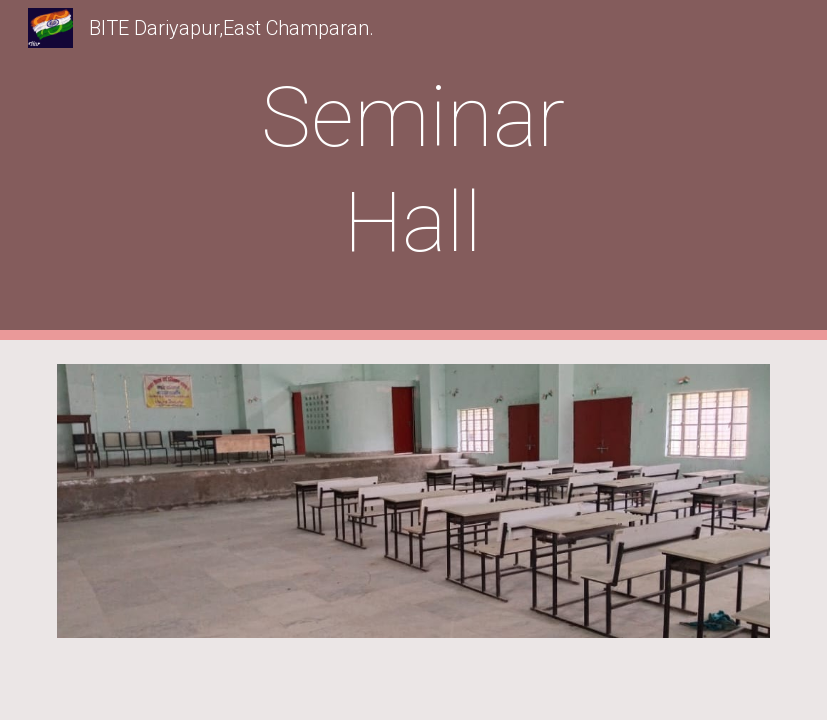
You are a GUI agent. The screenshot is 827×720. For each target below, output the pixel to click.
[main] (413, 170)
